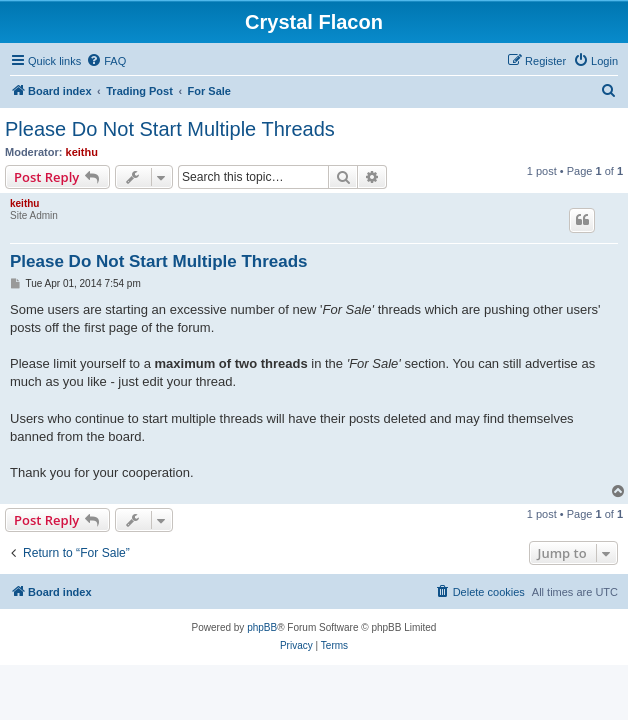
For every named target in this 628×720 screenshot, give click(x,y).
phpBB (262, 627)
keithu (82, 152)
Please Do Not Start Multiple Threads (170, 129)
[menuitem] (106, 61)
